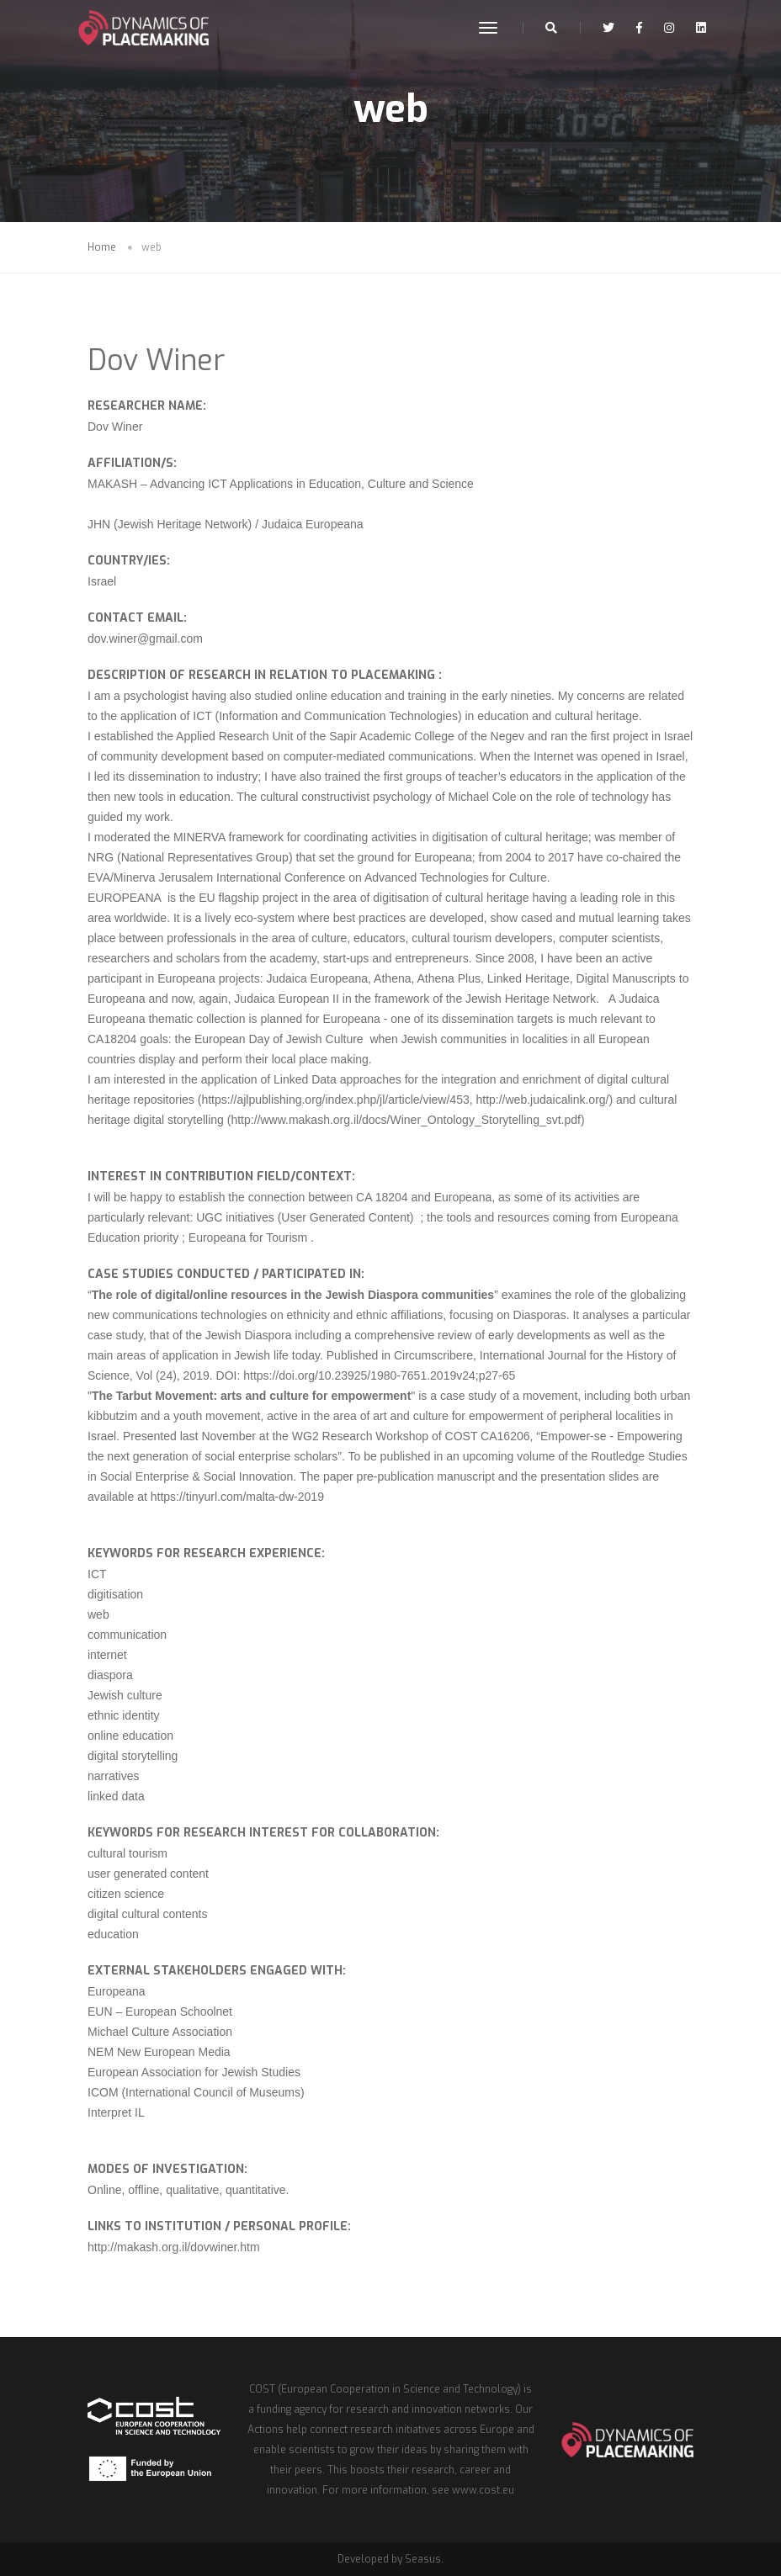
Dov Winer (156, 360)
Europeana (117, 1991)
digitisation (115, 1594)
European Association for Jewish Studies (194, 2072)
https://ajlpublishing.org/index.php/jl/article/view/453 (335, 1099)
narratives (113, 1776)
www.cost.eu (483, 2490)
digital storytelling (133, 1755)
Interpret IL (116, 2112)
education (113, 1934)
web (98, 1614)
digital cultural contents (147, 1914)
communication (127, 1634)
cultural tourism (127, 1853)
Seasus (423, 2559)
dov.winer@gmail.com (145, 638)
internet (107, 1655)
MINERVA (201, 837)
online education (130, 1735)
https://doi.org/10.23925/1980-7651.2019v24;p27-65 (380, 1375)
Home (102, 247)
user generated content (148, 1873)
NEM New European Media (159, 2052)
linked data (116, 1796)
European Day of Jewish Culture (279, 1039)
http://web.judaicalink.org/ (542, 1099)
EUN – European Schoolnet (160, 2011)
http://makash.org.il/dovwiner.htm (174, 2247)
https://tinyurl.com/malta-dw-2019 (237, 1496)
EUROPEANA (127, 897)
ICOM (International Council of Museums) (196, 2092)
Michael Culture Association (160, 2031)
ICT (97, 1574)
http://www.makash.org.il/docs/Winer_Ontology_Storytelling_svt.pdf (406, 1119)
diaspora (110, 1675)
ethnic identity (124, 1715)
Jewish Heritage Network (530, 998)
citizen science (126, 1893)
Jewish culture (125, 1695)
